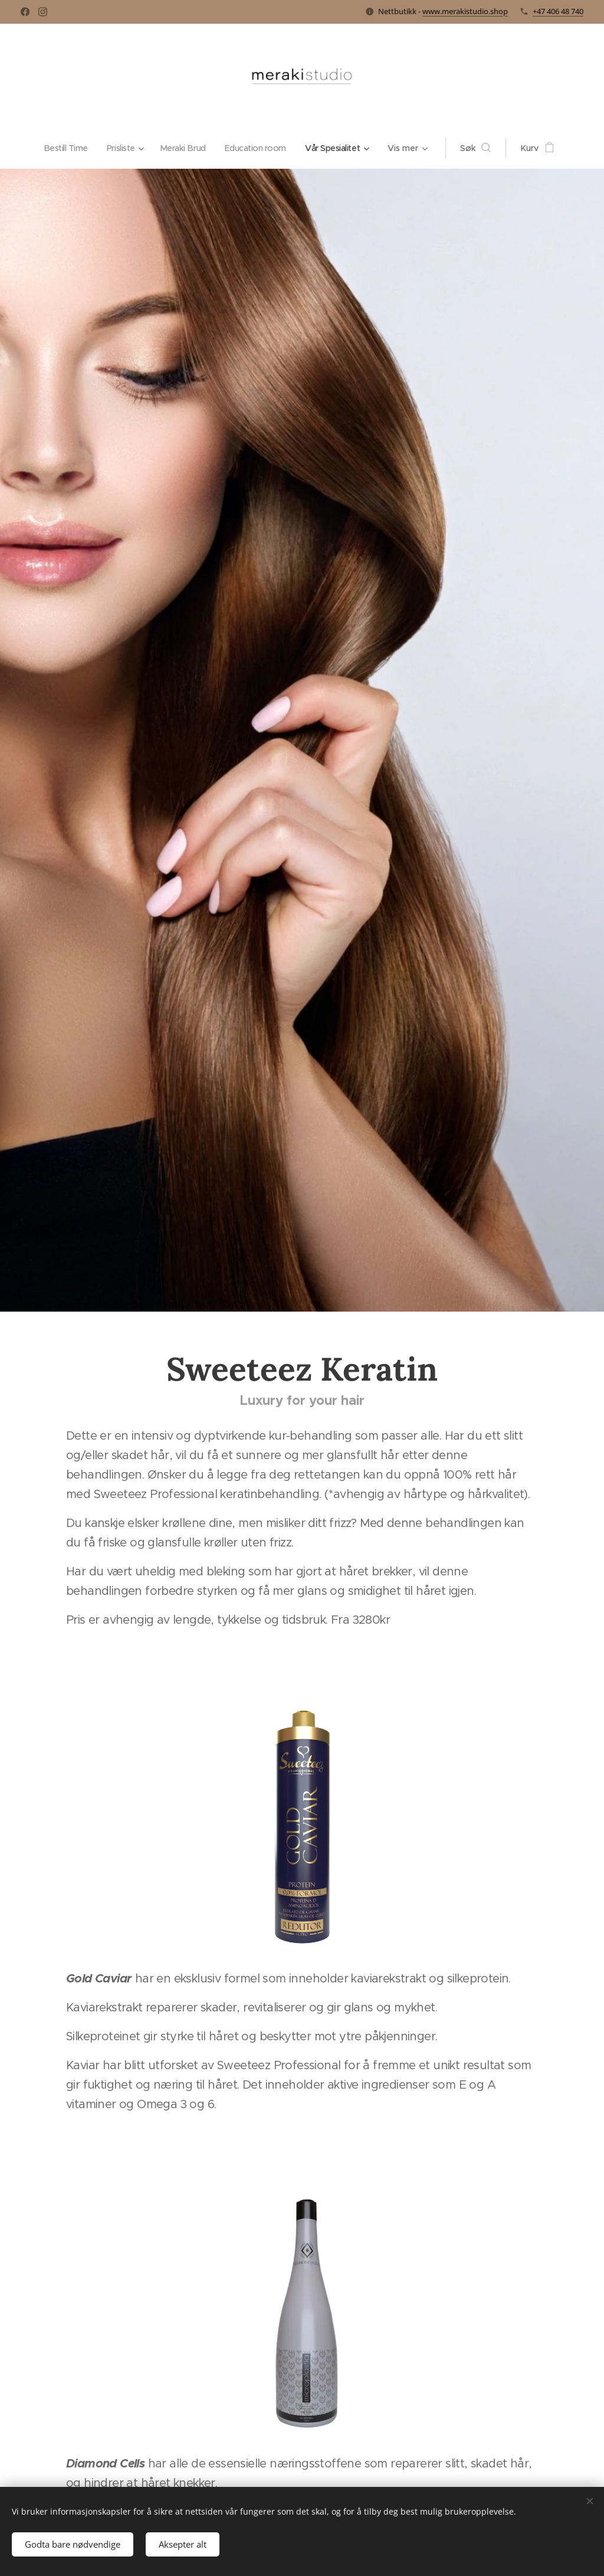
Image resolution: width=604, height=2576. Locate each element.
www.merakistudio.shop (465, 11)
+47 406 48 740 (558, 11)
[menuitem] (63, 148)
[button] (484, 148)
